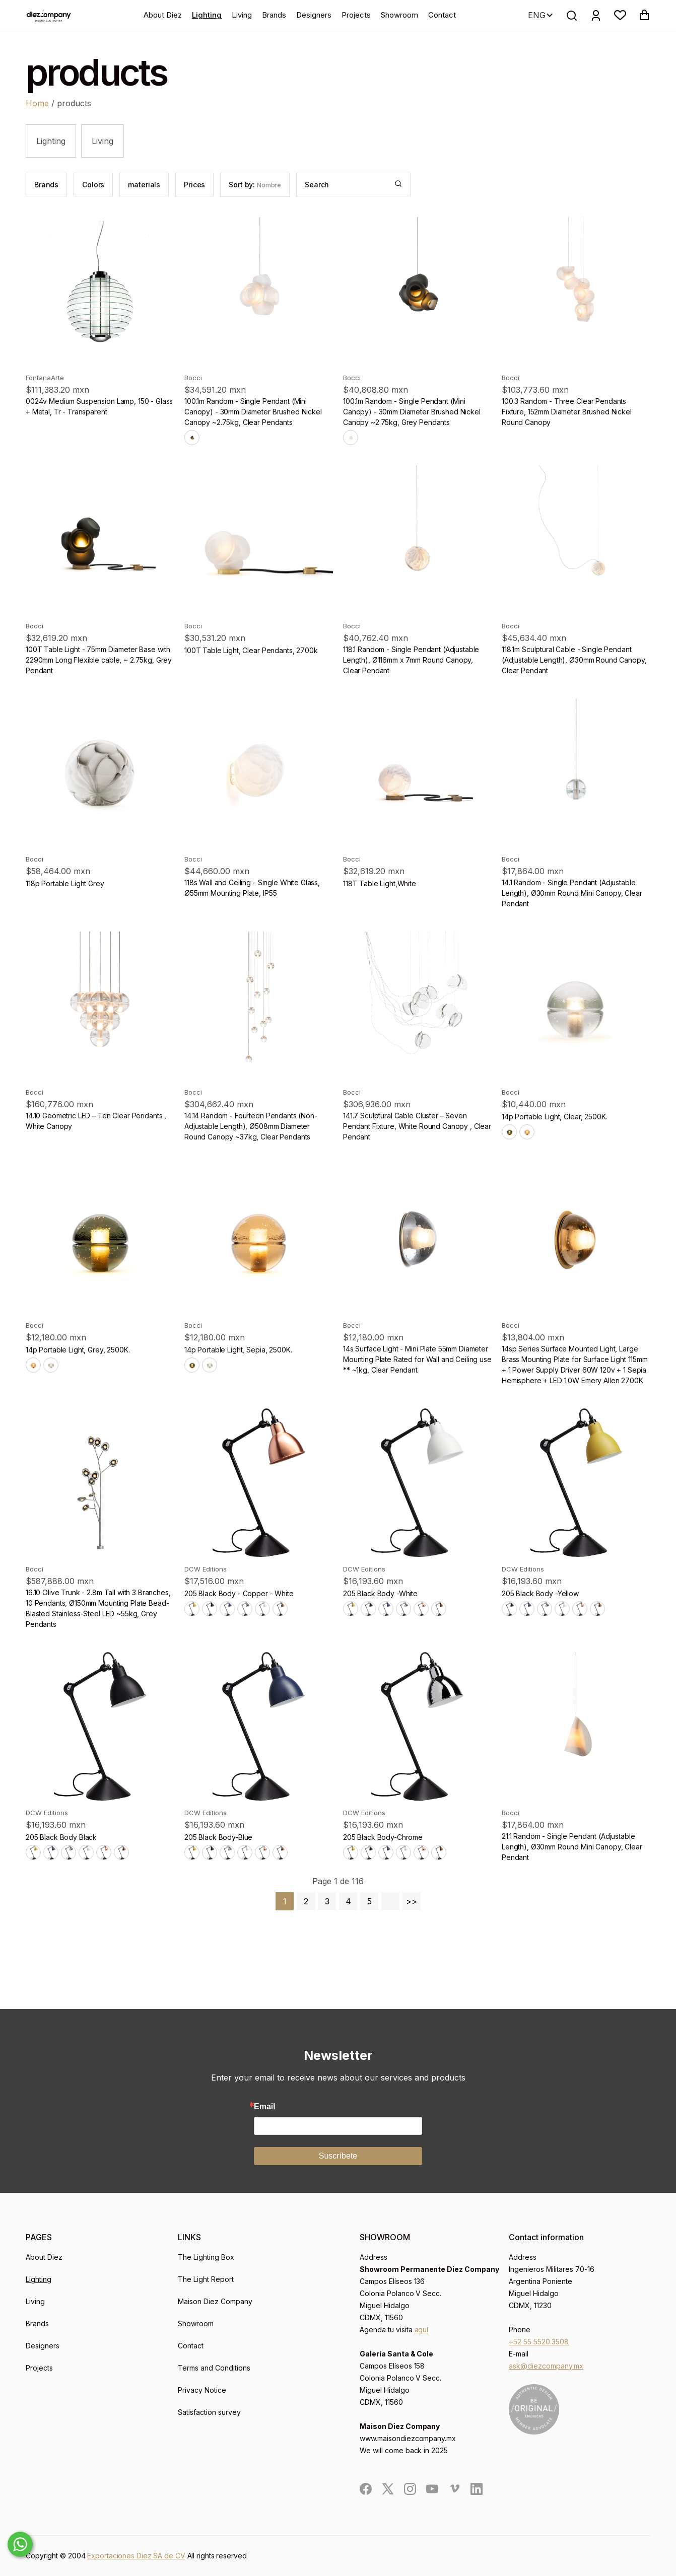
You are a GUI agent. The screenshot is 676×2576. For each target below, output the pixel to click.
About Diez (163, 15)
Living (242, 15)
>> (411, 1901)
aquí (422, 2329)
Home (37, 103)
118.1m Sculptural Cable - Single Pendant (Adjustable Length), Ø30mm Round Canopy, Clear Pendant (574, 660)
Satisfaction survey (209, 2412)
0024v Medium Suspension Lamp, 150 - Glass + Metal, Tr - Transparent (99, 406)
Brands (274, 15)
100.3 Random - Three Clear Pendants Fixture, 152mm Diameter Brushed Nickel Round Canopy (567, 411)
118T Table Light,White (379, 883)
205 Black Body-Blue (218, 1837)
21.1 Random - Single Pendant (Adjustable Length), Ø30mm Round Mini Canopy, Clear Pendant (572, 1847)
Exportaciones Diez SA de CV (136, 2555)
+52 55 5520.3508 (539, 2341)
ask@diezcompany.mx (546, 2366)
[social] (366, 2489)
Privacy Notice (202, 2390)
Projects (356, 15)
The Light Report (206, 2279)
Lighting (207, 15)
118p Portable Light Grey (65, 883)
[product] (100, 291)
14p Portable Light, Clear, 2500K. (554, 1116)
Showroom (399, 15)
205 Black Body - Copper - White (239, 1593)
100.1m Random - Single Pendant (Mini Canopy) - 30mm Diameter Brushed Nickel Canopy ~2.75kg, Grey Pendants (412, 411)
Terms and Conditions (214, 2368)
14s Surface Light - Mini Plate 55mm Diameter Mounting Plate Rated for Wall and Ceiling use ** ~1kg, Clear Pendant (417, 1359)
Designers (313, 15)
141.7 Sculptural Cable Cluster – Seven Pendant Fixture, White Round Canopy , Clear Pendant (417, 1126)
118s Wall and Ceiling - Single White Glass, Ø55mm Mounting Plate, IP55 (252, 887)
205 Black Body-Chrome (383, 1837)
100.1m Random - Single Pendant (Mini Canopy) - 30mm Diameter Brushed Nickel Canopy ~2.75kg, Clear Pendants (253, 411)
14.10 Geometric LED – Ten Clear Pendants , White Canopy (96, 1120)
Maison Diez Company (215, 2301)
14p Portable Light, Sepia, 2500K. (238, 1349)
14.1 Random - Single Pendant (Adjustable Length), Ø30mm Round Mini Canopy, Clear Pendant (572, 893)
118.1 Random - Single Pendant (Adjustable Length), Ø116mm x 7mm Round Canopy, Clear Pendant (411, 660)
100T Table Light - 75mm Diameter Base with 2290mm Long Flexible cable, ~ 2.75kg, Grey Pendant (99, 660)
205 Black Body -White (380, 1593)
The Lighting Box (206, 2257)
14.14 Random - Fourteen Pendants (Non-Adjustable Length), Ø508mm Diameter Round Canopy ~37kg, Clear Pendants (250, 1126)
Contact (442, 15)
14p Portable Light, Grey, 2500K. (78, 1349)
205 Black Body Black (61, 1837)
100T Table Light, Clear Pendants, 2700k (251, 650)
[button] (620, 15)
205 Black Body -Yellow (540, 1593)
